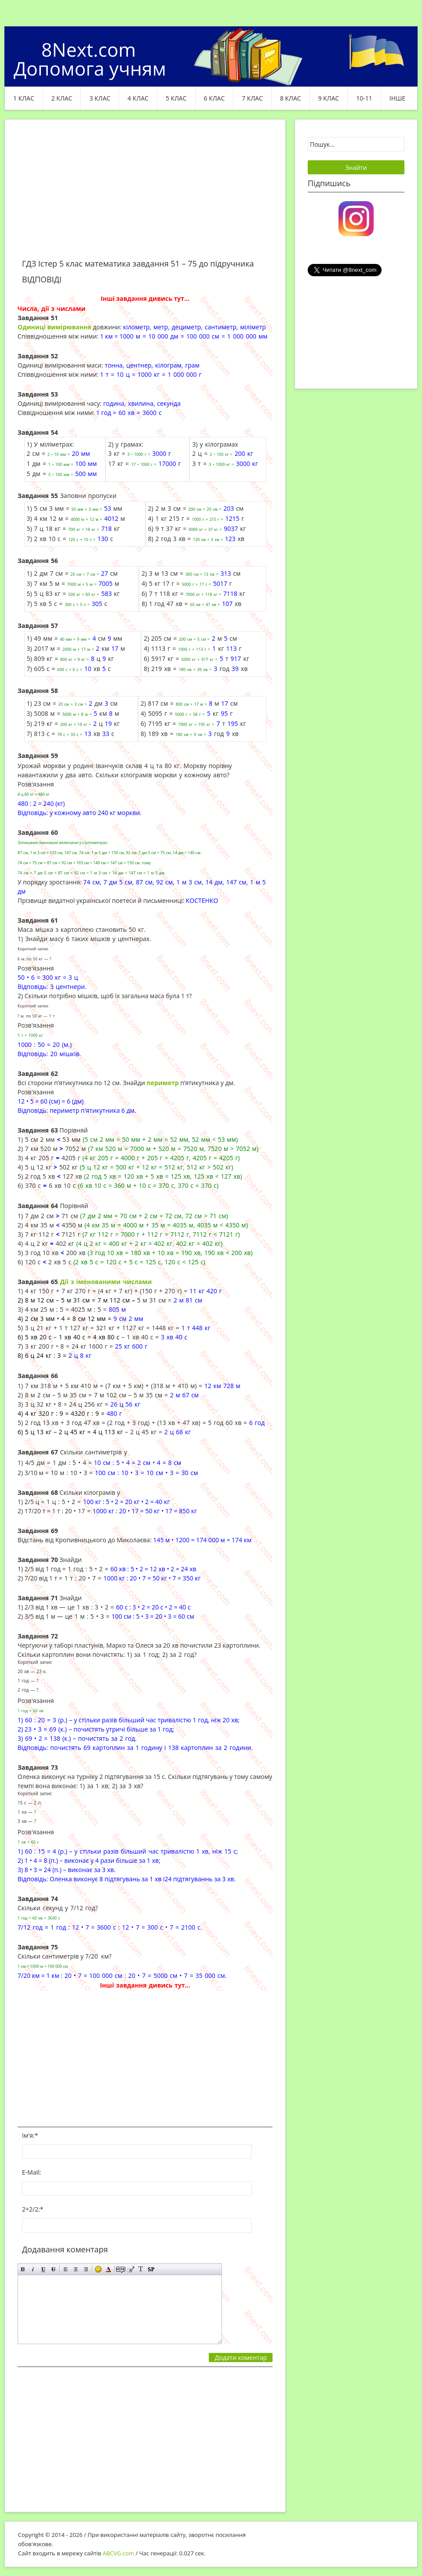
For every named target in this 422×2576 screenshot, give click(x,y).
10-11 (364, 98)
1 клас (23, 98)
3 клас (99, 98)
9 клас (328, 98)
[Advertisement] (145, 194)
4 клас (138, 98)
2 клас (62, 98)
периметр (163, 1083)
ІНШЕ (397, 98)
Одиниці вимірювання (54, 327)
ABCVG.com (119, 2553)
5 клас (176, 98)
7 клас (252, 98)
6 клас (214, 98)
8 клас (290, 98)
